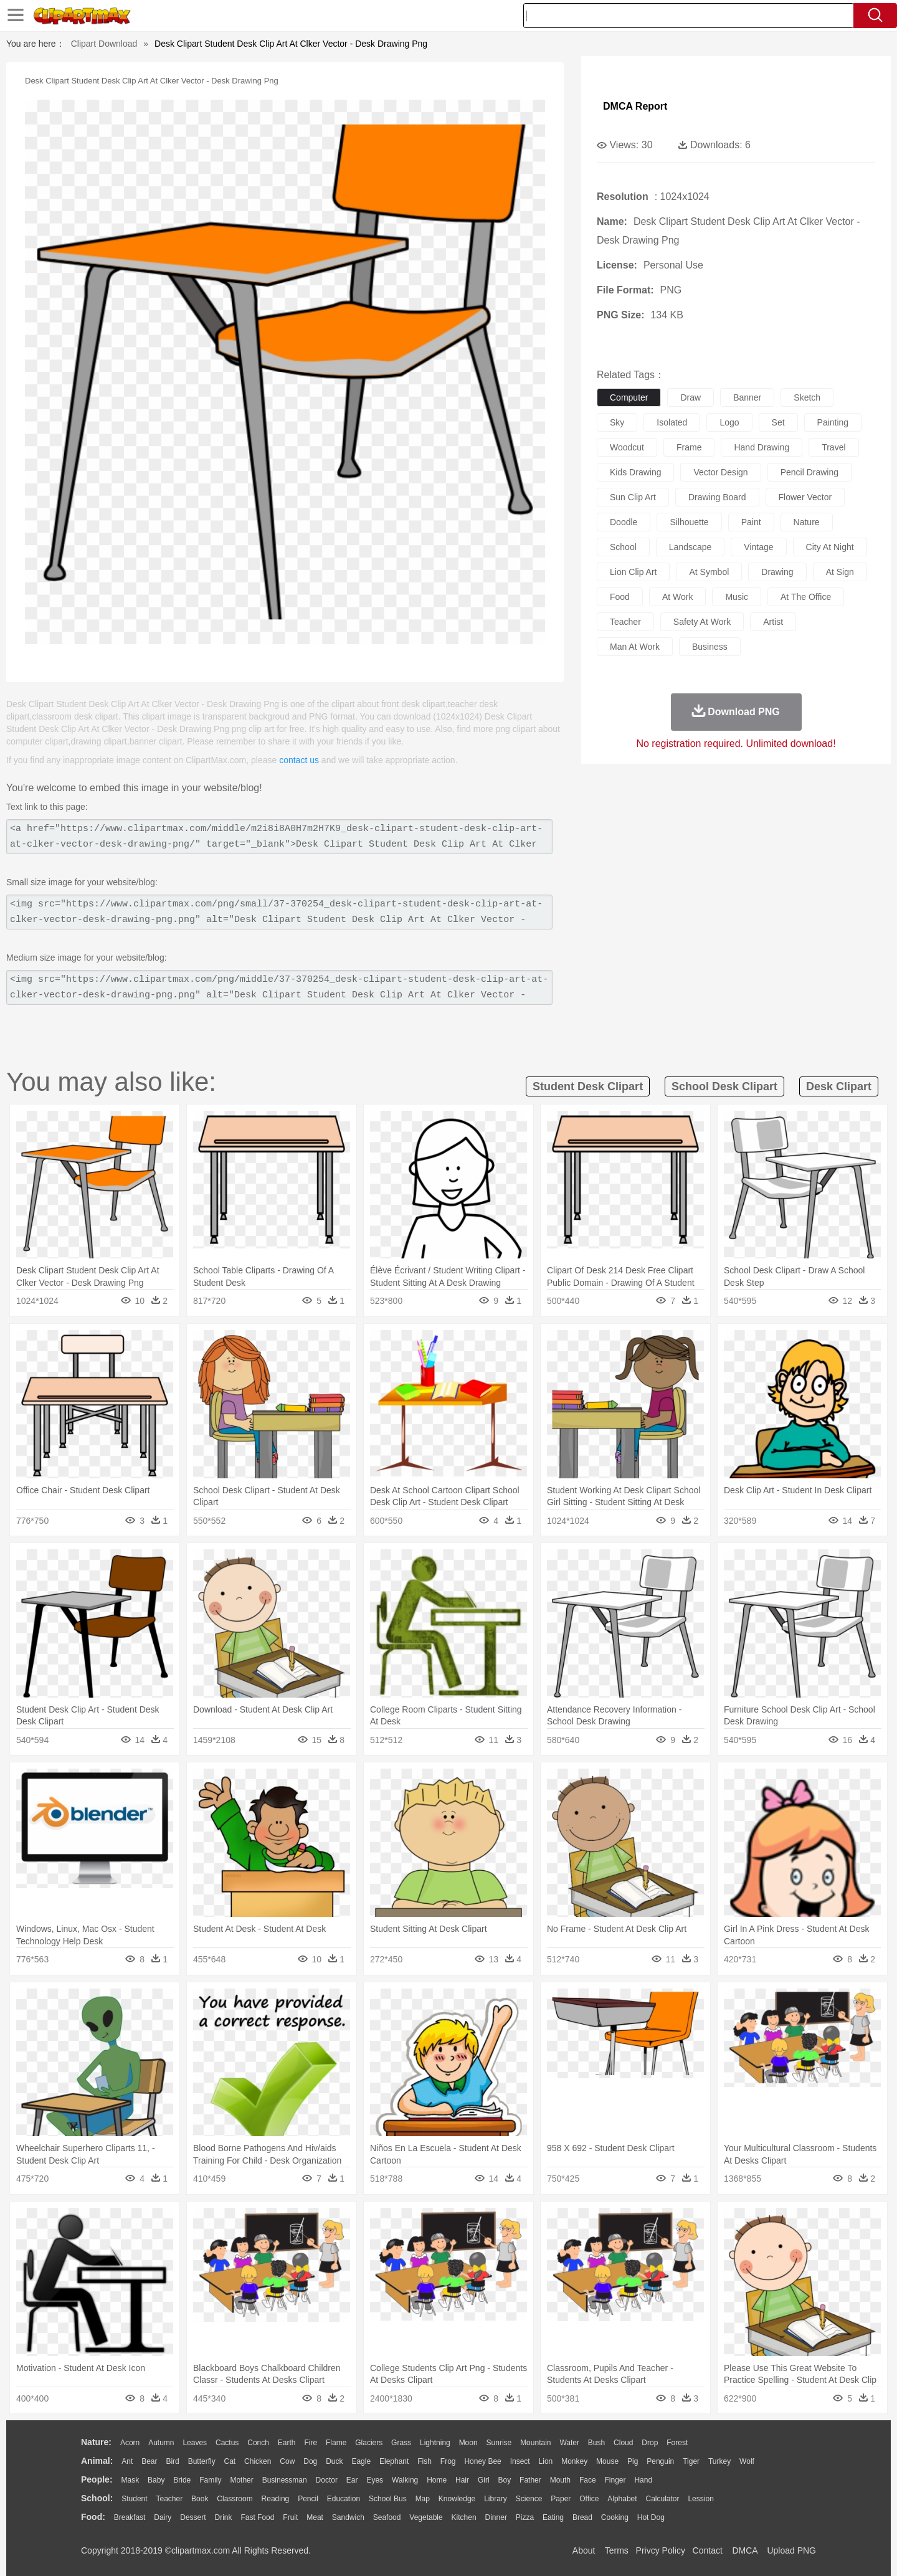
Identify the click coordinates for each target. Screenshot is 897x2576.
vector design (720, 472)
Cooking (615, 2517)
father (530, 2480)
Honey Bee (482, 2461)
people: (97, 2479)
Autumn (161, 2442)
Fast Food (257, 2517)
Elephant (394, 2461)
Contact (708, 2550)
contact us (299, 760)
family (210, 2480)
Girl (484, 2480)
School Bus (388, 2498)
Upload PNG (791, 2550)
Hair (462, 2480)
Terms (617, 2550)
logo (729, 422)
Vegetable (425, 2517)
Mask (130, 2480)
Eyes (374, 2480)
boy (504, 2480)
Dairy (162, 2517)
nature (807, 522)
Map (422, 2498)
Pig (632, 2461)
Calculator (663, 2498)
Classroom (234, 2498)
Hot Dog (651, 2517)
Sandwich (348, 2517)
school (623, 547)
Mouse (607, 2461)
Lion (546, 2461)
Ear (352, 2480)
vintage (758, 547)
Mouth (560, 2480)
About (584, 2550)
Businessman (284, 2480)
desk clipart (838, 1086)
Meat (314, 2517)
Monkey (574, 2461)
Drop (650, 2442)
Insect (520, 2461)
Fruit (290, 2517)
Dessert (193, 2517)
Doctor (327, 2480)
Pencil (308, 2498)
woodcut (627, 447)
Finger (614, 2480)
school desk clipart (724, 1086)
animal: (97, 2461)
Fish (424, 2461)
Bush (596, 2442)
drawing (777, 572)
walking (405, 2480)
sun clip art (633, 497)
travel (833, 447)
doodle (623, 522)
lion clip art (633, 572)
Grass (401, 2442)
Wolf (746, 2461)
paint (751, 522)
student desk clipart (588, 1086)
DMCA (744, 2550)
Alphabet (622, 2498)
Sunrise (499, 2442)
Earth (287, 2442)
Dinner (496, 2517)
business (710, 647)
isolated (672, 422)
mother (241, 2480)
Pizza (525, 2517)
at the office (806, 597)
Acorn (130, 2442)
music (736, 597)
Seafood (387, 2517)
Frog (448, 2461)
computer (629, 397)
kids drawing (635, 472)
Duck (334, 2461)
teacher (625, 622)
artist (773, 622)
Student (134, 2498)
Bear (149, 2461)
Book (199, 2498)
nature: (96, 2442)
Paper (561, 2498)
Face (587, 2480)
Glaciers (368, 2442)
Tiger (691, 2461)
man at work (635, 647)
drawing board (717, 497)
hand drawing (761, 447)
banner (747, 397)
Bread (582, 2517)
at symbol (709, 572)
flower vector (805, 497)
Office (589, 2498)
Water (569, 2442)
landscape (690, 547)
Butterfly (202, 2461)
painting (833, 422)
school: (97, 2498)
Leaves (195, 2442)
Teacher (169, 2498)
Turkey (719, 2461)
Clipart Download (104, 44)
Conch (258, 2442)
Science (529, 2498)
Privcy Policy (660, 2550)
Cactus (227, 2442)
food (620, 597)
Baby (156, 2480)
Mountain (535, 2442)
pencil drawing (809, 472)
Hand (643, 2480)
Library (495, 2498)
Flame (336, 2442)
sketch (807, 397)
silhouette (689, 522)
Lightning (435, 2442)
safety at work (702, 622)
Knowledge (457, 2498)
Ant (127, 2461)
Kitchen (464, 2517)
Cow (287, 2461)
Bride (182, 2480)
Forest (677, 2442)
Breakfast (130, 2517)
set (778, 422)
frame (688, 447)
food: (93, 2517)
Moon (468, 2442)
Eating (553, 2517)
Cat (230, 2461)
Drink (223, 2517)
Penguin (660, 2461)
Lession (700, 2498)
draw (690, 397)
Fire (310, 2442)
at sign (840, 572)
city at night (830, 547)
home (437, 2480)
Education (343, 2498)
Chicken (257, 2461)
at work (677, 597)
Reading (276, 2498)
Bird (172, 2461)
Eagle (361, 2461)
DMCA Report (635, 106)
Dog (310, 2461)
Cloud (623, 2442)
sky (617, 422)
